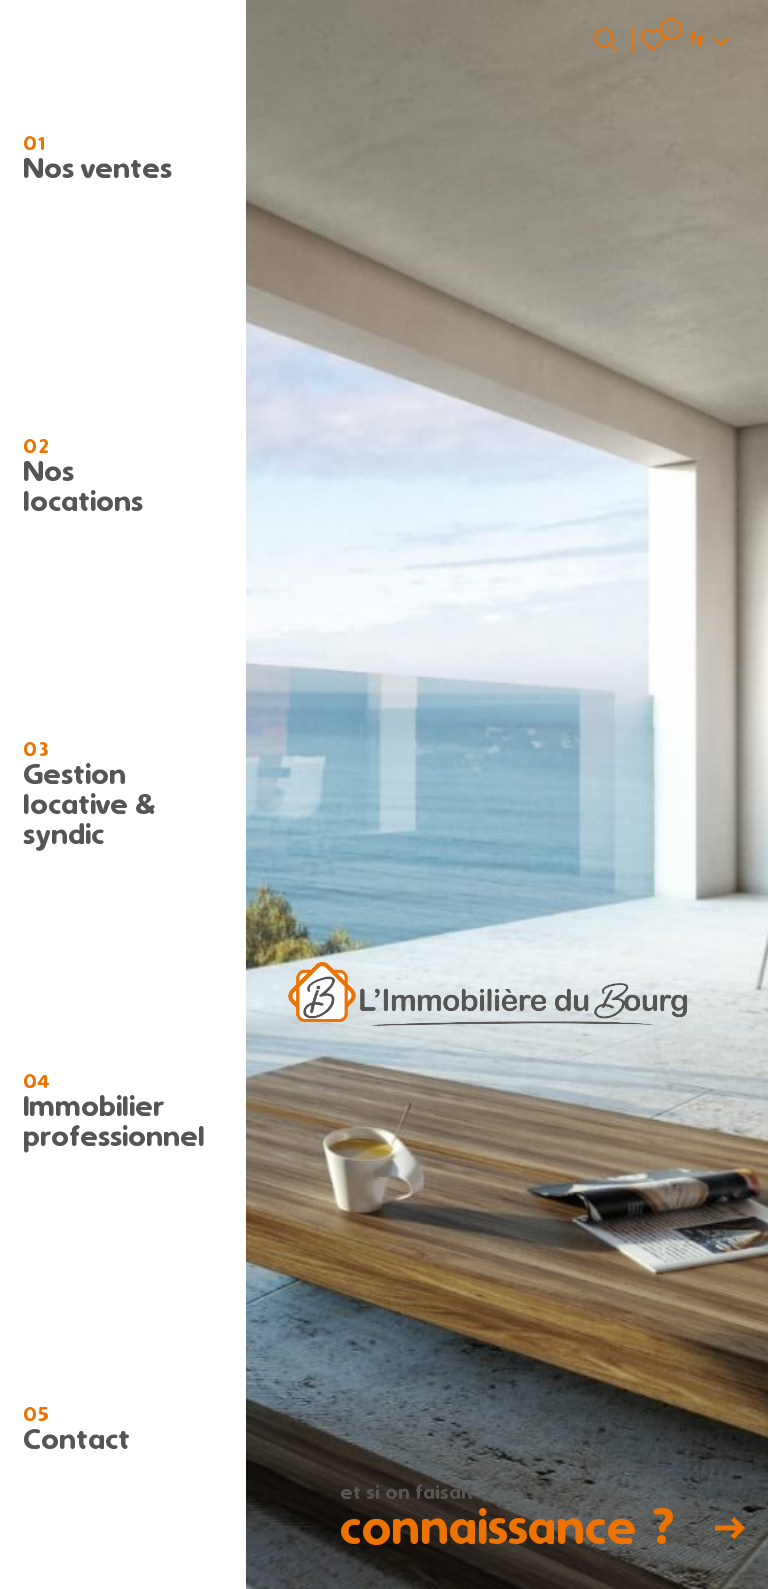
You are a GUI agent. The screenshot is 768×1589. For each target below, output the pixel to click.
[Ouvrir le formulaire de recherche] (605, 39)
